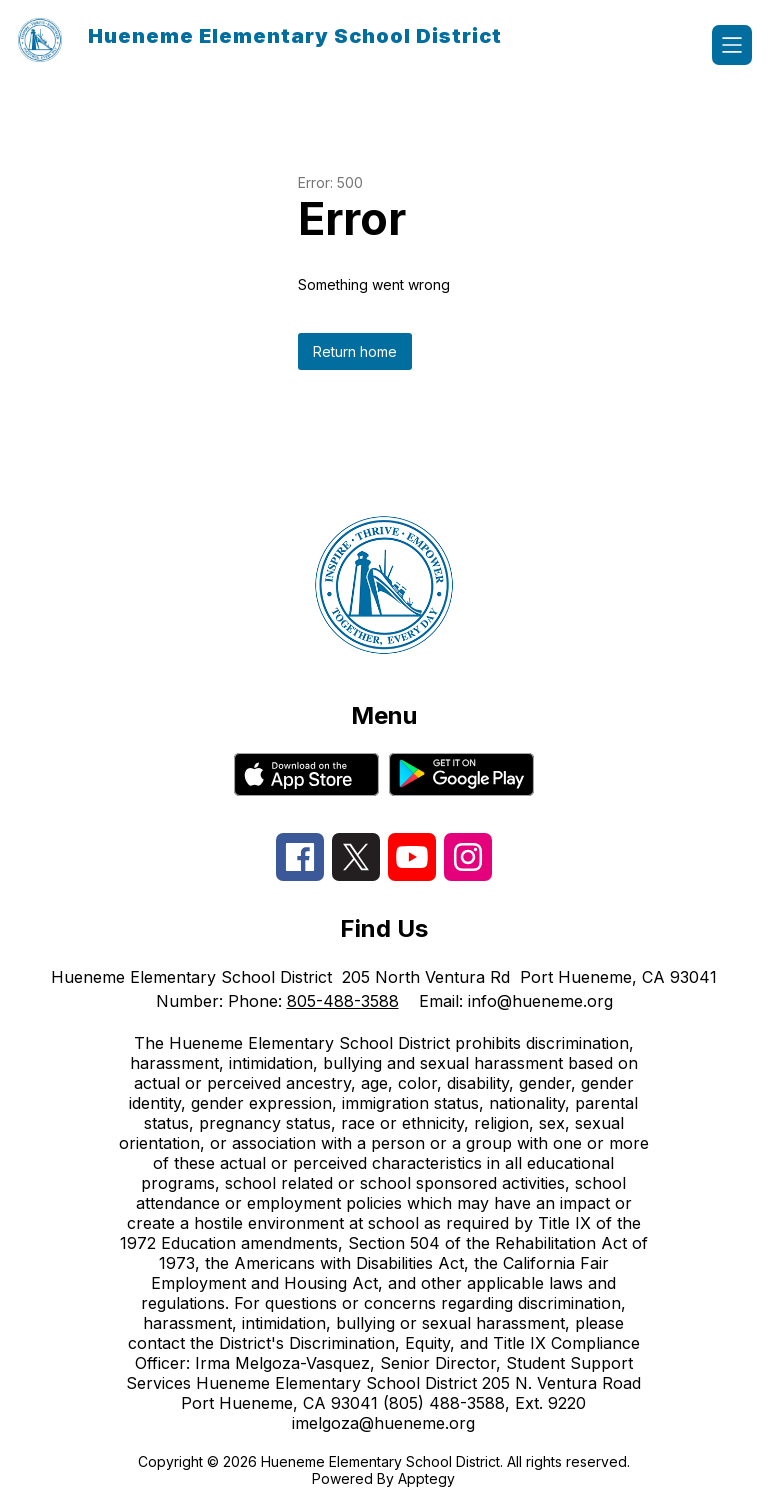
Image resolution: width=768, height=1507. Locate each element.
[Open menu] (732, 45)
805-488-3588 (343, 1001)
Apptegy (426, 1478)
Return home (355, 351)
